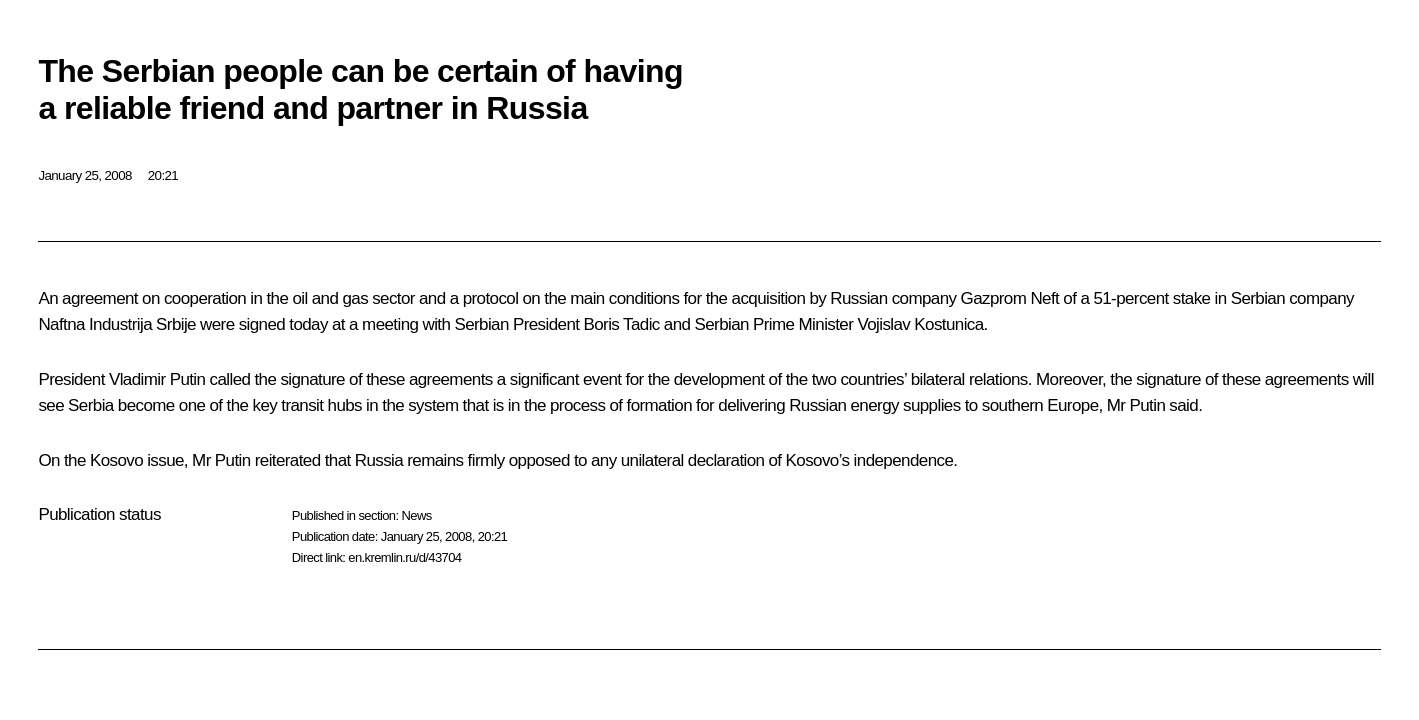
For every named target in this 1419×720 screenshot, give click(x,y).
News (416, 515)
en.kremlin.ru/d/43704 (404, 557)
